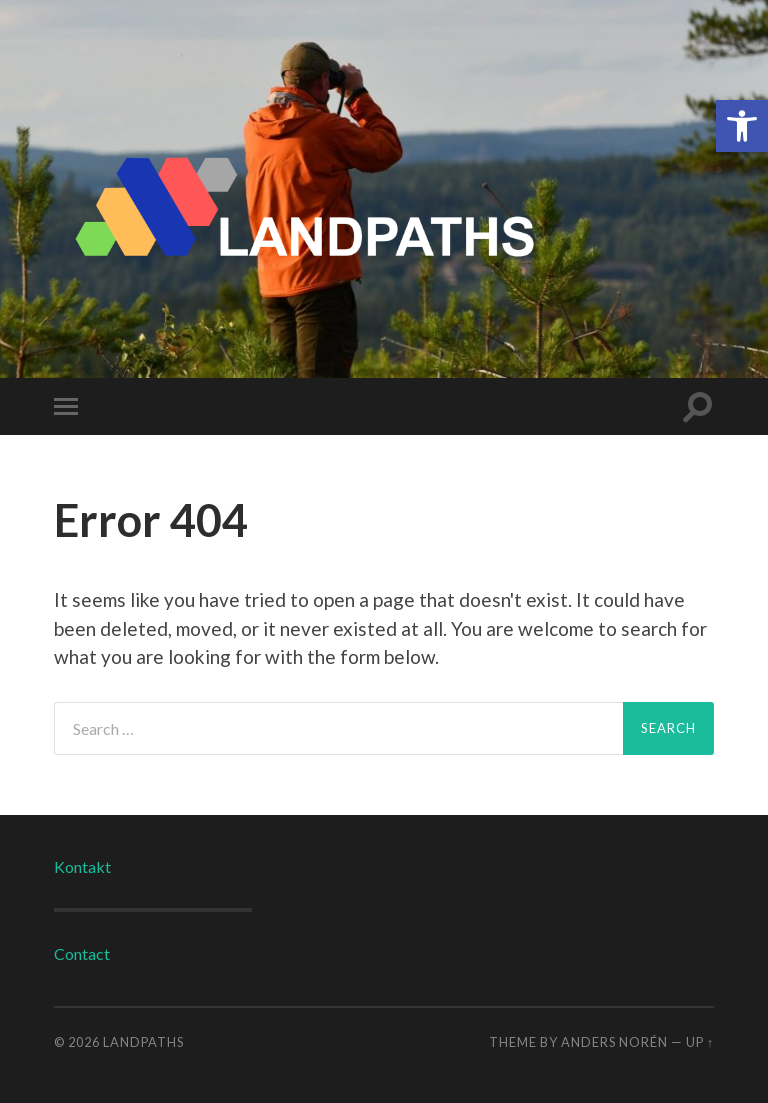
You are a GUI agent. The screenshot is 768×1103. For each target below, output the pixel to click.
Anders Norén (614, 1042)
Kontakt (82, 866)
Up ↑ (700, 1042)
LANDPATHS (143, 1042)
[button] (742, 126)
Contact (82, 953)
